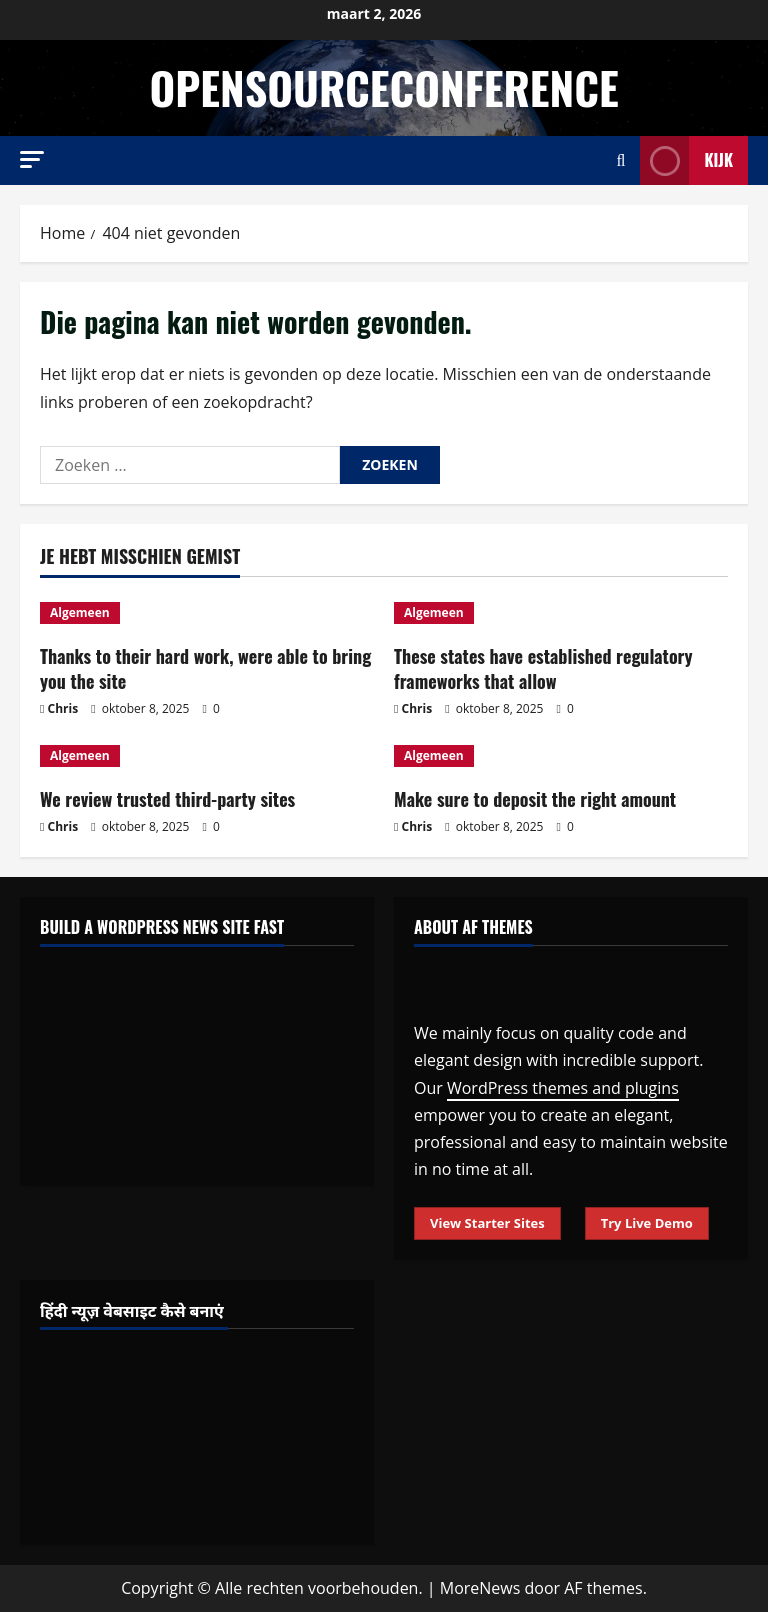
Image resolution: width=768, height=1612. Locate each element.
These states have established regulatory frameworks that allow (543, 668)
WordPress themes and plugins (563, 1088)
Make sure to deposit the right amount (535, 799)
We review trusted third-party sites (167, 799)
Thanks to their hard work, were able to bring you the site (205, 668)
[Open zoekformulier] (621, 160)
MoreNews (480, 1588)
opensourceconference (383, 87)
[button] (32, 159)
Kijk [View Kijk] (686, 160)
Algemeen (80, 612)
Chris (63, 708)
